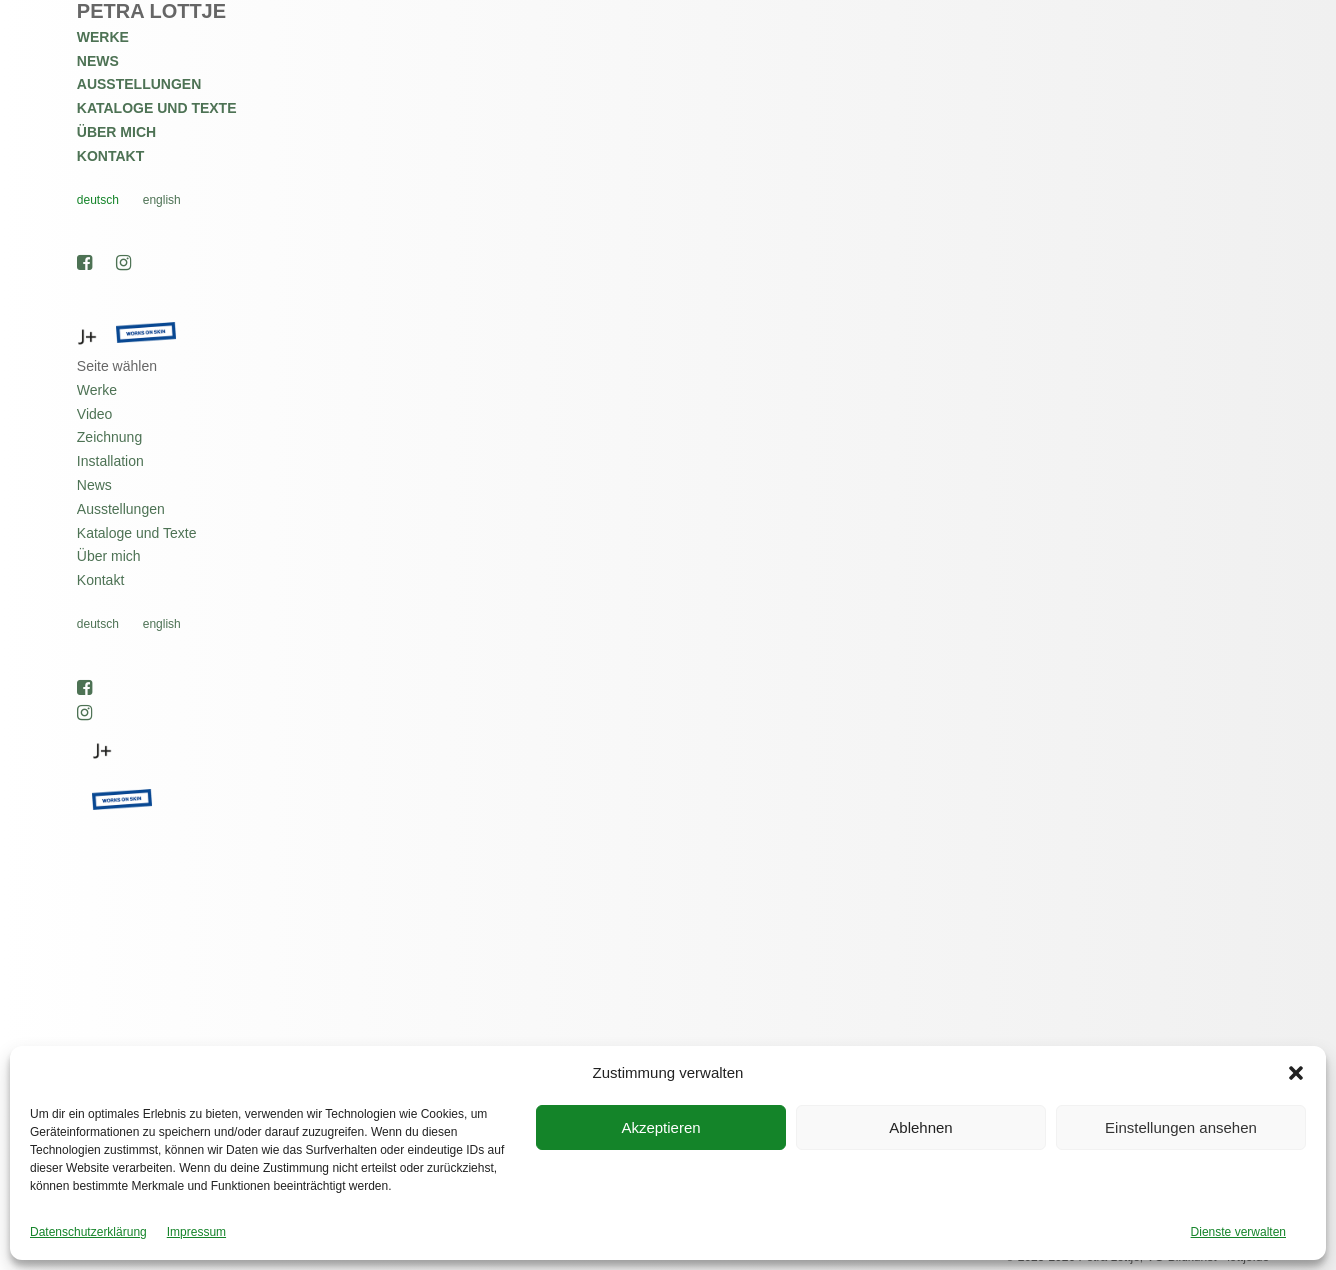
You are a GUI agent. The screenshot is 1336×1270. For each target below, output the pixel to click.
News (98, 61)
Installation (110, 461)
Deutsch (98, 200)
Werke (103, 37)
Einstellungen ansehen (1181, 1127)
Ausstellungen (139, 84)
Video (95, 414)
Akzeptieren (660, 1127)
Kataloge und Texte (157, 108)
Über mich (116, 132)
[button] (1296, 1073)
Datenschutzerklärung (88, 1232)
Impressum (196, 1232)
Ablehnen (920, 1127)
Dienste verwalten (1238, 1232)
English (162, 200)
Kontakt (110, 156)
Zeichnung (109, 437)
